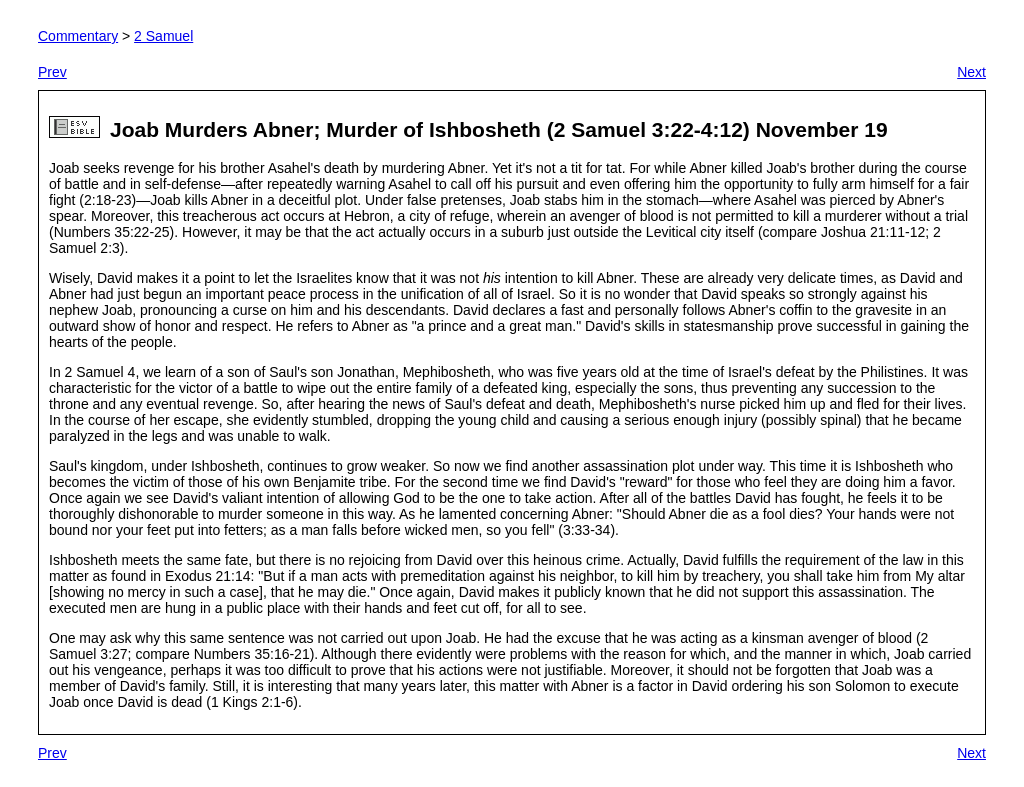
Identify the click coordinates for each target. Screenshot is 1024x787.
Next (971, 72)
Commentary (78, 36)
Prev (52, 72)
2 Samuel (163, 36)
